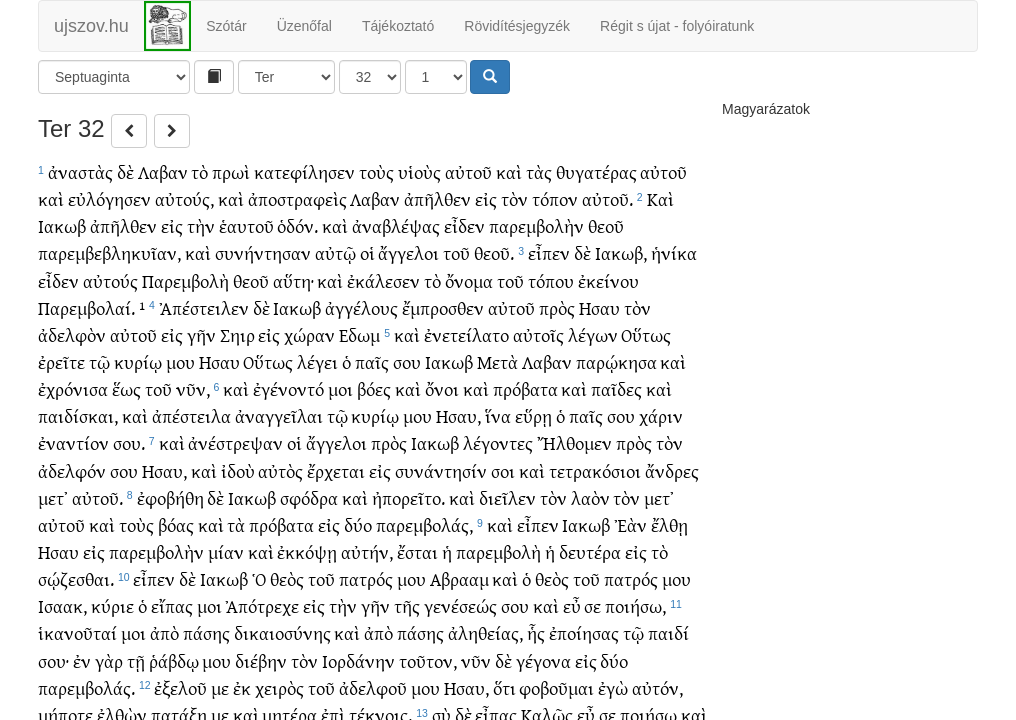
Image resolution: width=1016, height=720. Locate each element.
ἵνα (498, 415)
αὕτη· (293, 280)
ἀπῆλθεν (437, 198)
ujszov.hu (91, 26)
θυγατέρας (596, 171)
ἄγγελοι (408, 252)
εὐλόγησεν (109, 198)
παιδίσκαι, (78, 415)
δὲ (125, 171)
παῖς (372, 361)
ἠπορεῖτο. (408, 497)
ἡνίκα (674, 252)
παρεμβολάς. (86, 687)
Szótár (226, 26)
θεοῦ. (494, 252)
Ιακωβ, (621, 252)
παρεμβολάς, (424, 524)
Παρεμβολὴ (185, 280)
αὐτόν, (657, 687)
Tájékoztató (398, 26)
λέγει (317, 361)
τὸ (199, 171)
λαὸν (590, 497)
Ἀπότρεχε (262, 605)
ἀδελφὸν (72, 334)
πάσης (206, 632)
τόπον (555, 198)
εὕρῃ (533, 415)
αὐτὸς (280, 470)
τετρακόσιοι (595, 470)
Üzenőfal (304, 26)
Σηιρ (237, 334)
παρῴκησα (616, 361)
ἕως (126, 388)
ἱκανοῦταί (77, 632)
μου (180, 361)
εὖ (572, 605)
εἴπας (172, 605)
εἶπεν (549, 252)
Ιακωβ (62, 225)
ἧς (536, 632)
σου (407, 361)
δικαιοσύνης (282, 632)
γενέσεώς (460, 605)
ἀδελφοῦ (373, 687)
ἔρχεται (336, 470)
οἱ (367, 252)
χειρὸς (279, 687)
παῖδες (616, 388)
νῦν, (193, 388)
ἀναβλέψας (396, 225)
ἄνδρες (672, 470)
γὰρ (109, 660)
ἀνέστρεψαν (235, 442)
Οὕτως (646, 334)
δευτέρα (590, 551)
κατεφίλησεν (304, 171)
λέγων (593, 334)
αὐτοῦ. (607, 198)
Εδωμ (359, 334)
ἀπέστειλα (191, 415)
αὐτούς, (184, 198)
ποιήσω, (635, 605)
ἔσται (417, 551)
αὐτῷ (335, 252)
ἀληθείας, (485, 632)
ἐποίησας (584, 632)
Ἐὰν (630, 524)
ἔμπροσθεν (443, 307)
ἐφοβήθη (170, 497)
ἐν (82, 660)
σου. (129, 442)
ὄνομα (469, 280)
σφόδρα (309, 497)
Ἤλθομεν (574, 442)
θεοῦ (606, 225)
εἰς (486, 198)
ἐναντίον (73, 442)
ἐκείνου (608, 280)
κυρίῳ (138, 361)
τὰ (236, 524)
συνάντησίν (441, 470)
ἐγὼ (613, 687)
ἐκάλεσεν (383, 280)
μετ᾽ (53, 497)
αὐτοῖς (538, 334)
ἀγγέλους (361, 307)
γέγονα (543, 660)
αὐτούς (110, 280)
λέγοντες (498, 442)
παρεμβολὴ (498, 551)
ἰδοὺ (238, 470)
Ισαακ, (62, 605)
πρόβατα (525, 388)
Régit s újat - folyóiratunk (677, 26)
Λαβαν (163, 171)
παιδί (668, 632)
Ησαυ (599, 307)
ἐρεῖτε (61, 361)
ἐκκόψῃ (307, 551)
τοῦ (456, 252)
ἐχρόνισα (73, 388)
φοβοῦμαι (556, 687)
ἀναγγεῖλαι (279, 415)
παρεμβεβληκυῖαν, (109, 252)
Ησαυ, (458, 415)
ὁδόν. (297, 225)
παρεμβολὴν (536, 225)
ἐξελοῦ (180, 687)
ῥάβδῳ (174, 660)
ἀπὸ (164, 632)
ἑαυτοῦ (246, 225)
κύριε (112, 605)
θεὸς (287, 578)
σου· (53, 660)
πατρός (366, 578)
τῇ (136, 660)
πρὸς (557, 307)
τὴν (201, 225)
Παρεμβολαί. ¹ (91, 307)
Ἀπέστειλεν (204, 307)
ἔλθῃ (669, 524)
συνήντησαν (263, 252)
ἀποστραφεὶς (297, 198)
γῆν (201, 334)
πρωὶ (231, 171)
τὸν (514, 198)
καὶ (509, 171)
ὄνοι (442, 388)
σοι (503, 470)
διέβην (261, 660)
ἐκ (242, 687)
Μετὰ (497, 361)
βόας (176, 524)
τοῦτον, (428, 660)
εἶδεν (464, 225)
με (220, 687)
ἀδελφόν (72, 470)
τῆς (407, 605)
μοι (340, 388)
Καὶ (660, 198)
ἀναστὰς (80, 171)
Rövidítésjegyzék (517, 26)
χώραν (309, 334)
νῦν (476, 660)
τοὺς (376, 171)
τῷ (99, 361)
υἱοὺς (419, 171)
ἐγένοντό (288, 388)
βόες (374, 388)
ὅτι (504, 687)
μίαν (226, 551)
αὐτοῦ (468, 171)
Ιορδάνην (358, 660)
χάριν (661, 415)
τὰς (539, 171)
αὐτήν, (367, 551)
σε (592, 605)
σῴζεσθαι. (76, 578)
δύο (358, 524)
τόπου (551, 280)
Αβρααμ (459, 578)
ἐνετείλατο (466, 334)
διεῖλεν (507, 497)
